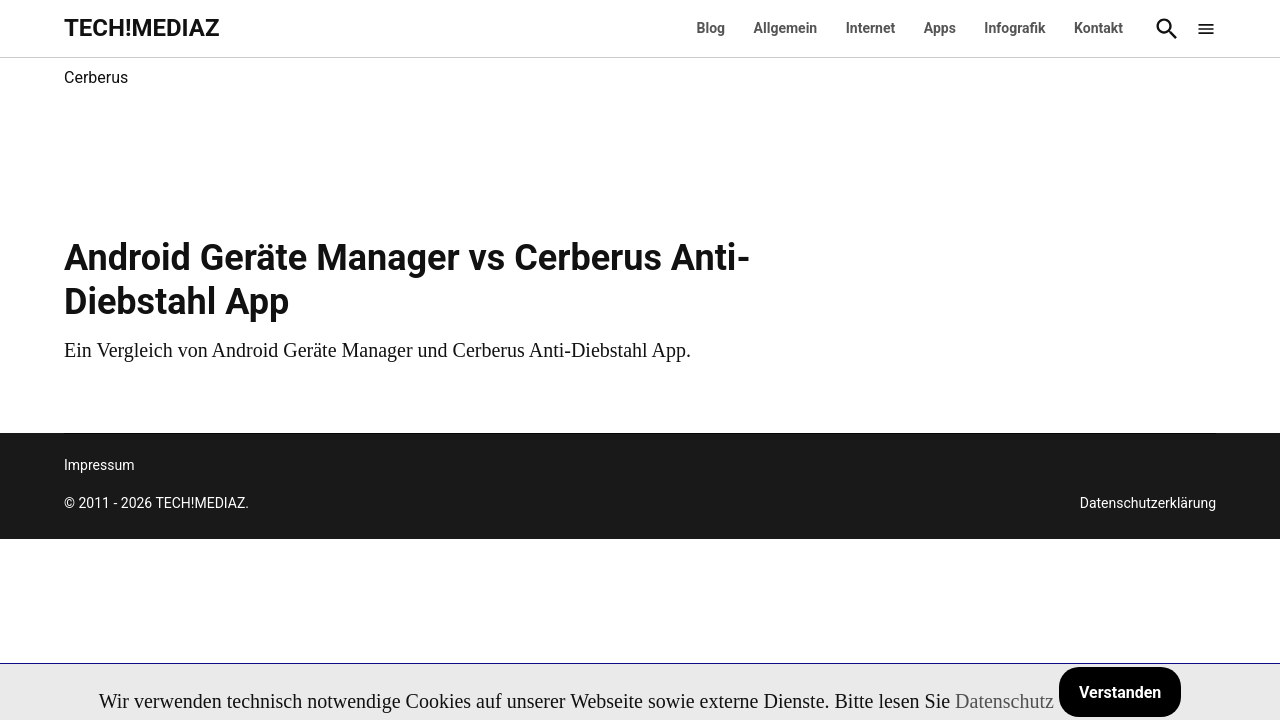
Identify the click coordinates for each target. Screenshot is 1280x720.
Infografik (1014, 28)
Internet (871, 28)
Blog (711, 28)
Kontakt (1098, 28)
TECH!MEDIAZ (142, 28)
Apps (940, 28)
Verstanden (1120, 692)
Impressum (99, 465)
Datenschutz (1004, 701)
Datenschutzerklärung (1148, 503)
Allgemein (786, 28)
